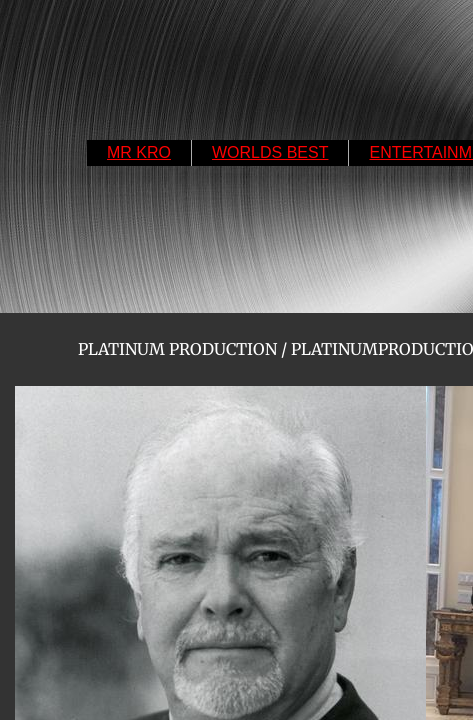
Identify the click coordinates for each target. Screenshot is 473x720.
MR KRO (139, 152)
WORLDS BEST (270, 152)
